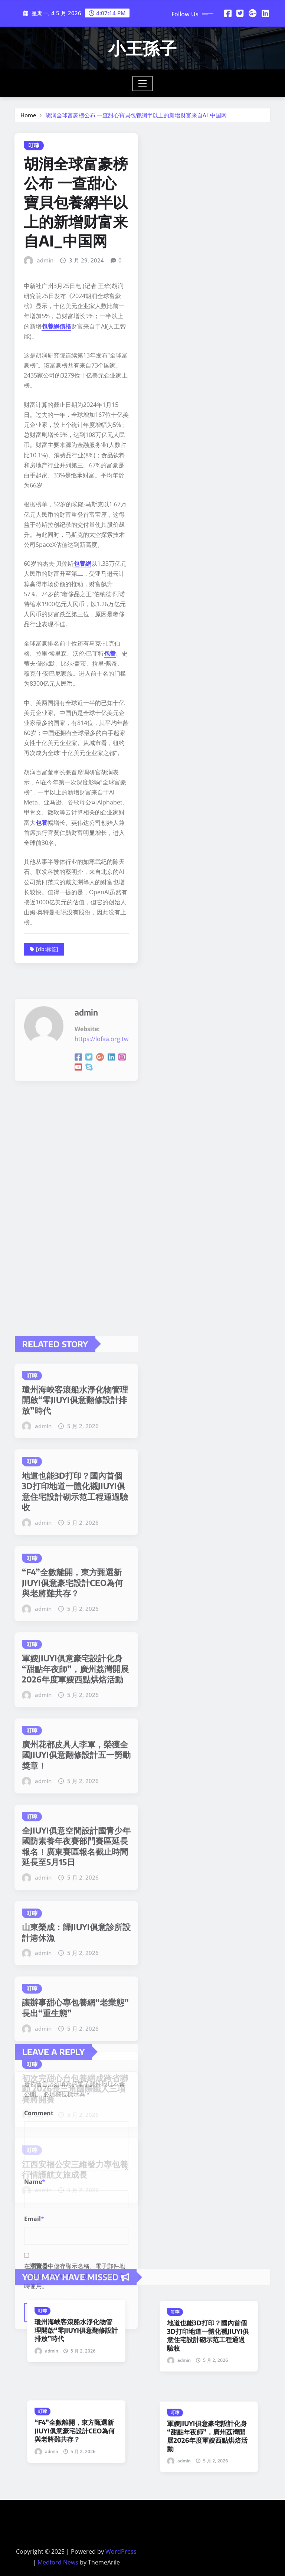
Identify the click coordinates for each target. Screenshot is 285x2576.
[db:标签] (47, 1232)
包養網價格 (56, 610)
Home (28, 120)
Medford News (57, 2562)
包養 (110, 937)
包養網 (82, 847)
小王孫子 (142, 47)
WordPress (121, 2551)
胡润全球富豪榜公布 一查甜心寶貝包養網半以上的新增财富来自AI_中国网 (136, 120)
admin (45, 544)
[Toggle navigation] (142, 83)
